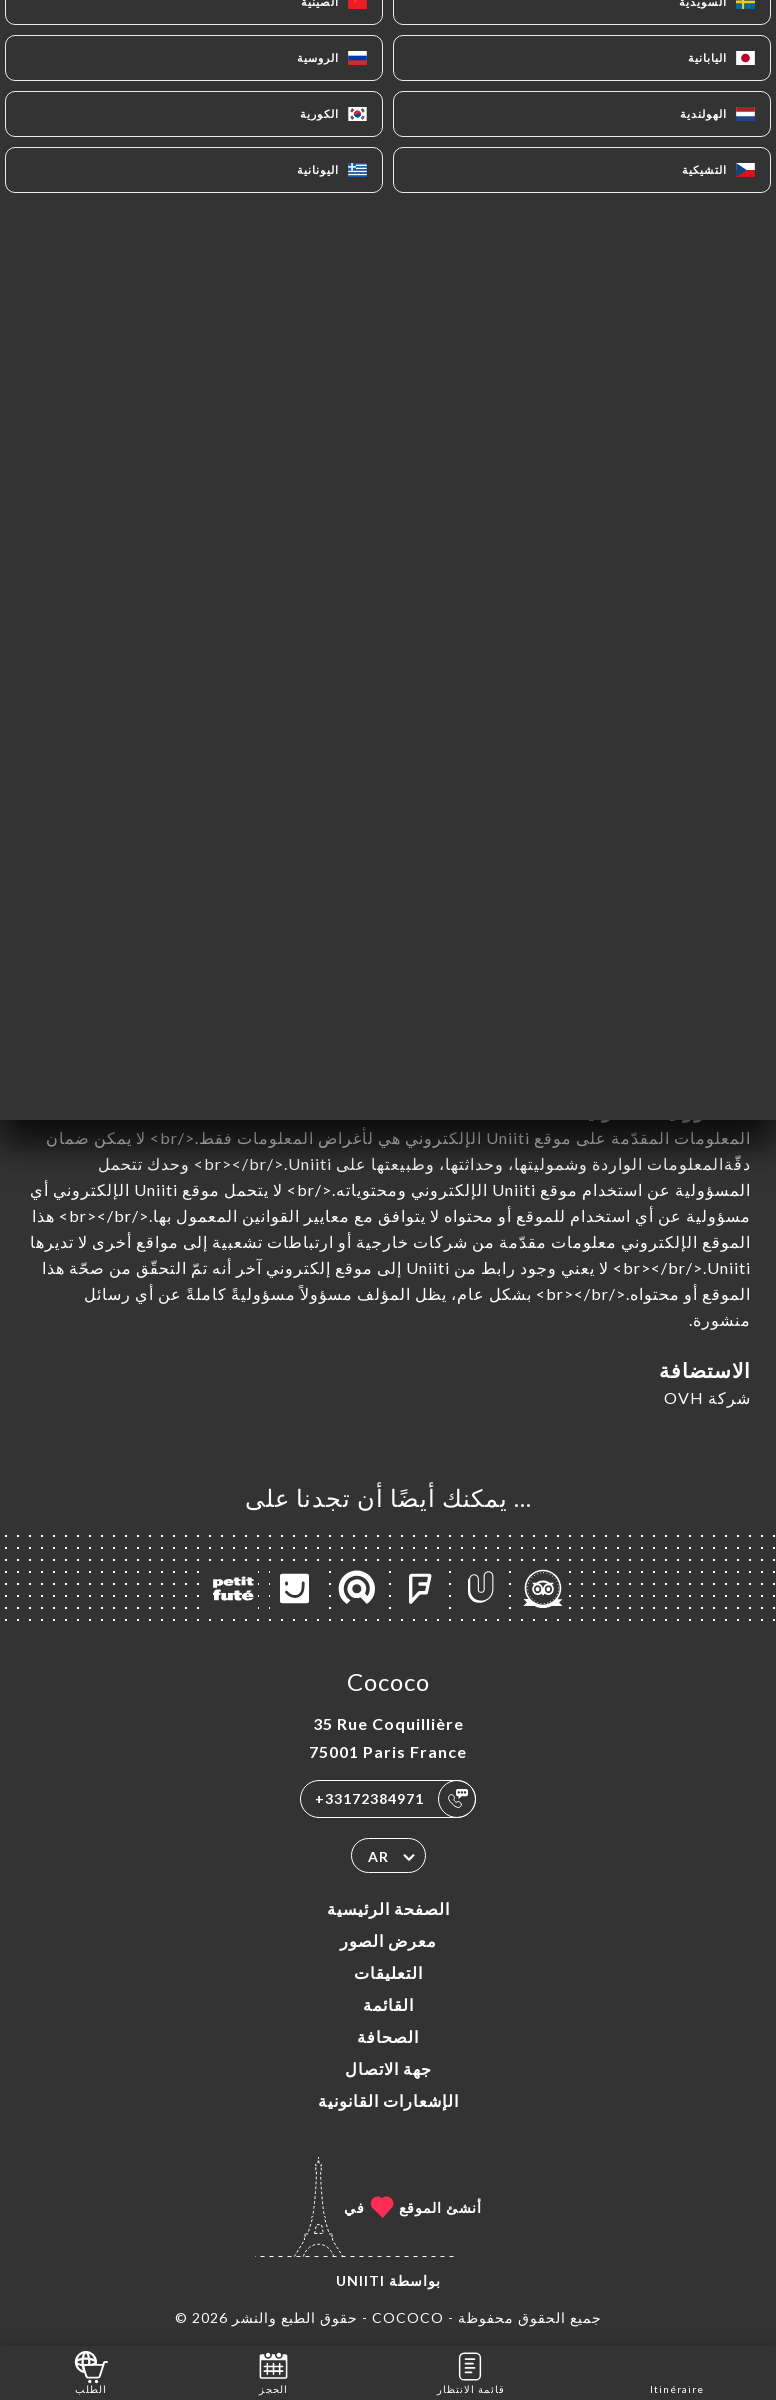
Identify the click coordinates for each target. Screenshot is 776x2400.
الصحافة (388, 2036)
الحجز (273, 2371)
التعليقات (388, 1972)
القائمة (388, 2004)
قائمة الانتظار (471, 2371)
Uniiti (360, 2280)
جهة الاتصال (388, 2068)
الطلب (91, 2371)
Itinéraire (677, 2371)
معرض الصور (388, 1940)
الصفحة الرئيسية (388, 1908)
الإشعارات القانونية (388, 2100)
